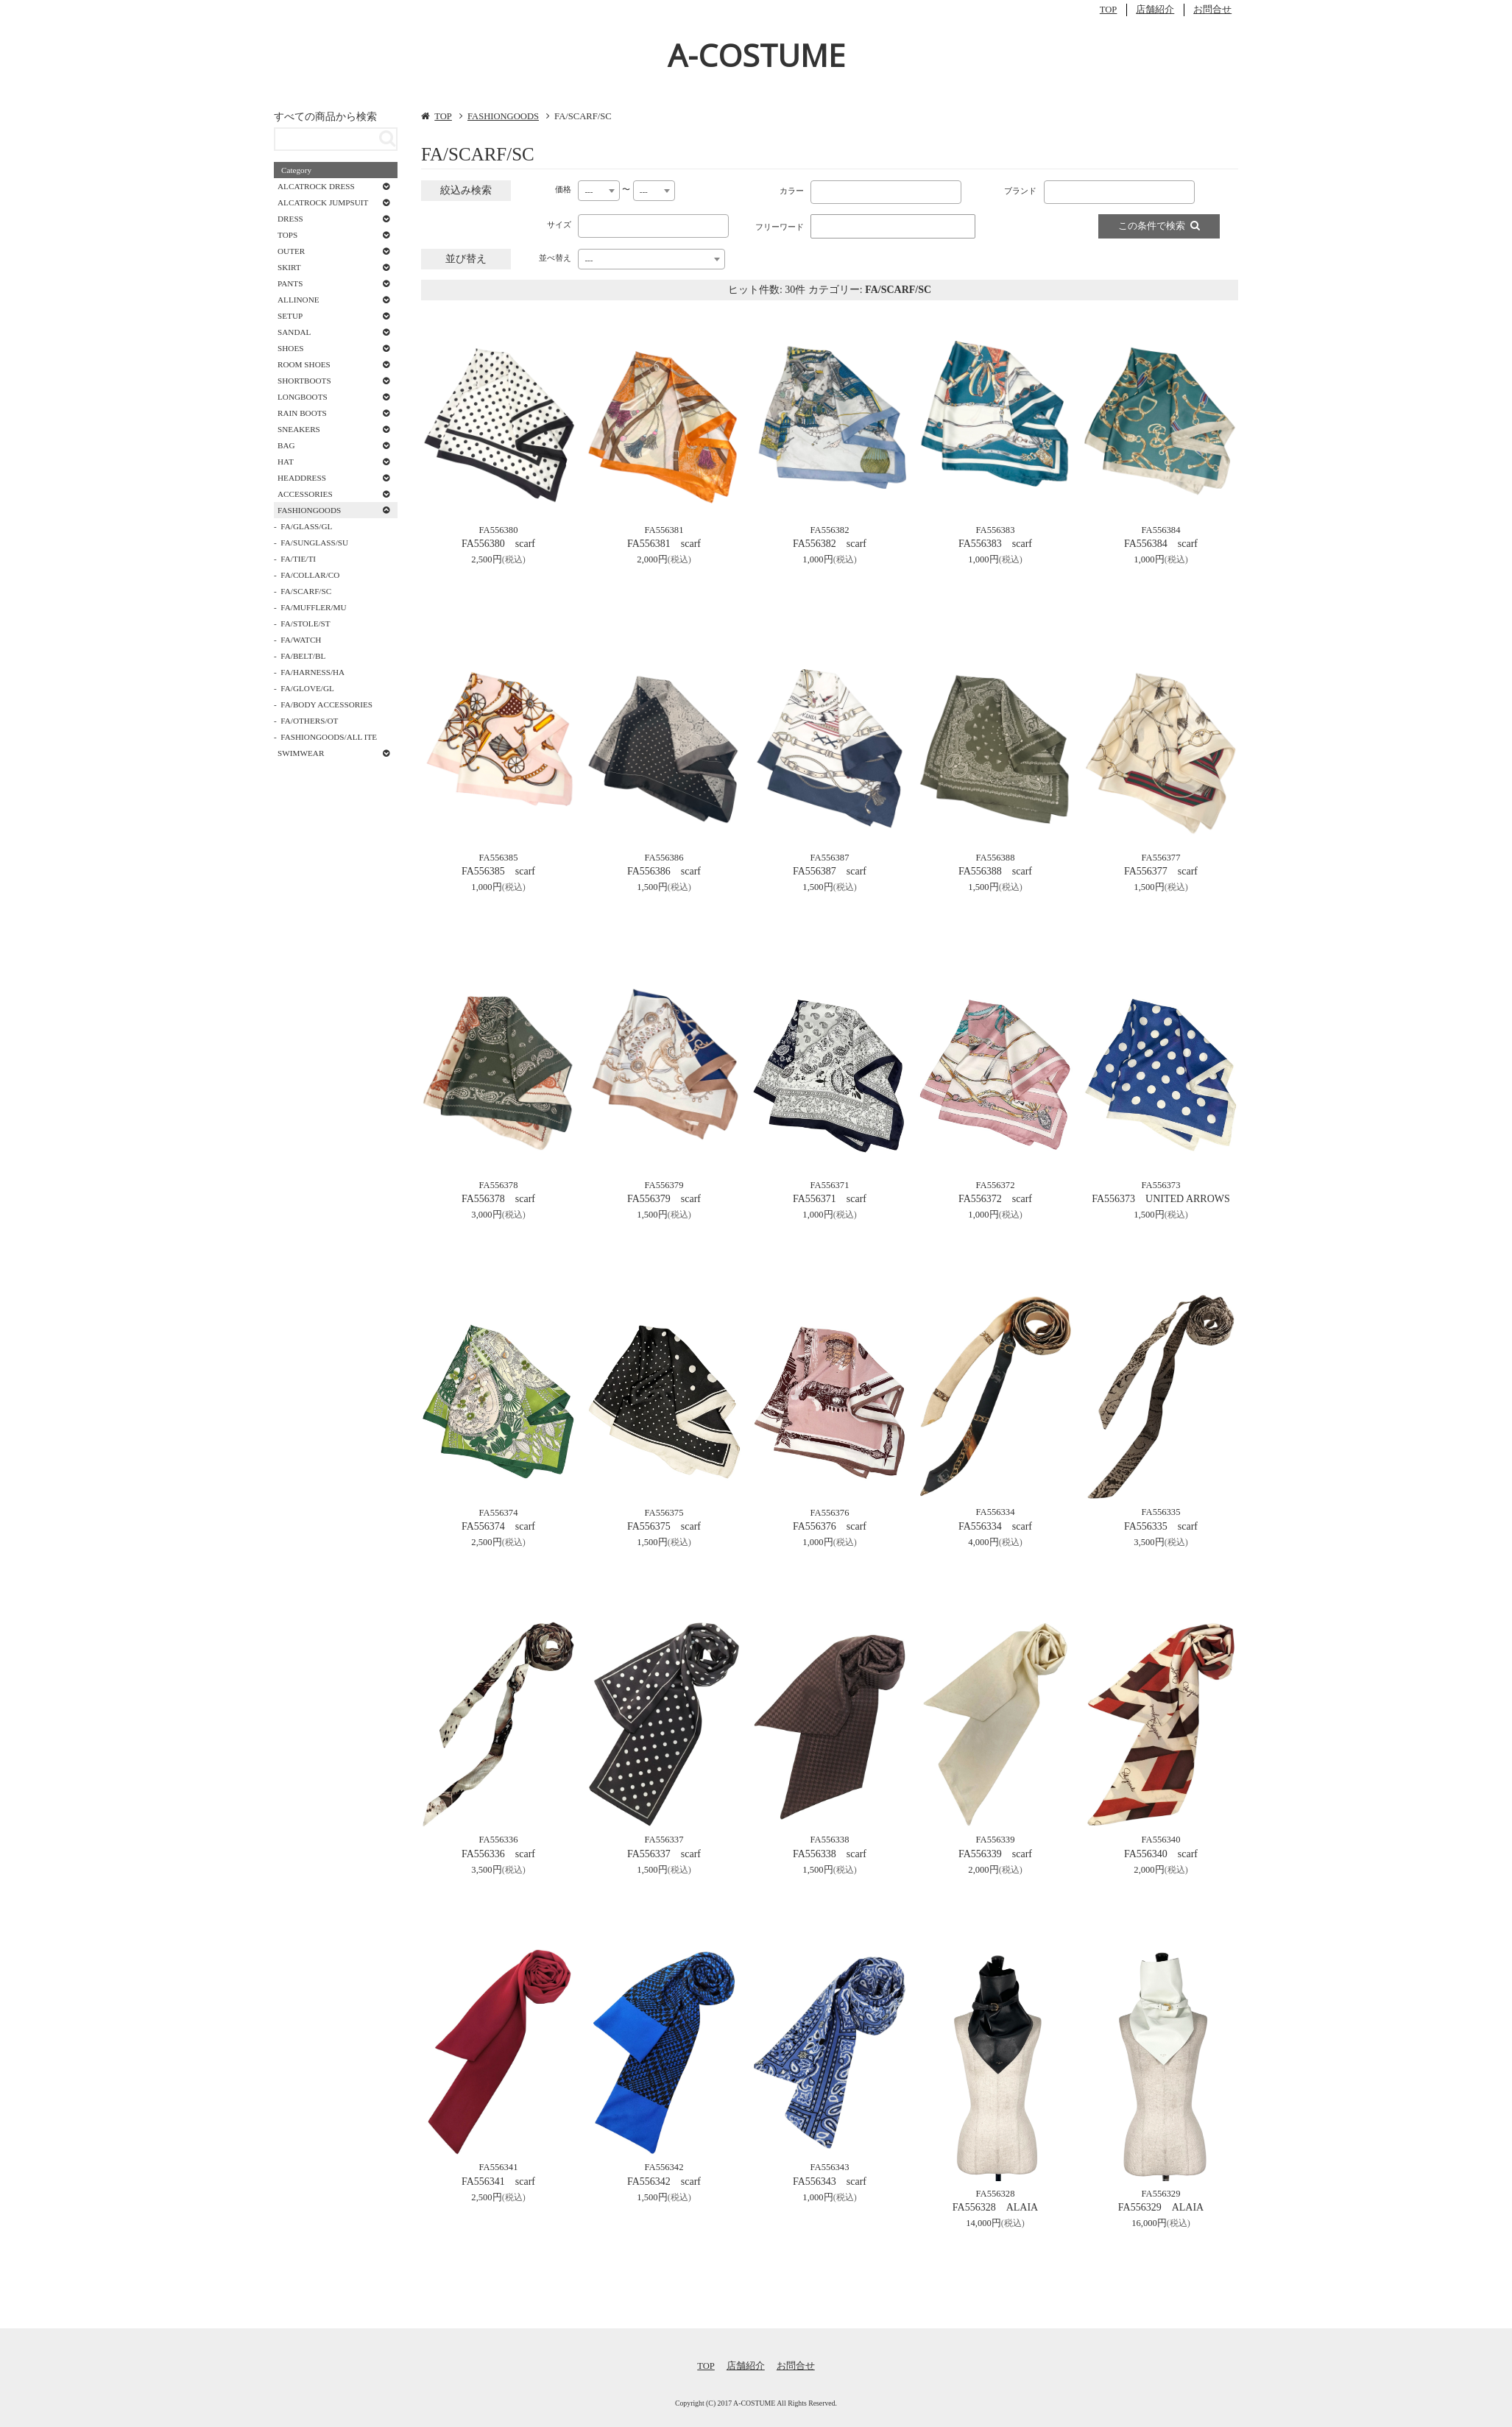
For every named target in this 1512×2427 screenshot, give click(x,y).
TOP (1108, 9)
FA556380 (498, 530)
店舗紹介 (1155, 9)
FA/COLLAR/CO (309, 574)
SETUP (290, 315)
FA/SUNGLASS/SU (314, 542)
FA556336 (498, 1839)
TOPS (287, 234)
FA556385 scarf (498, 871)
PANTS (290, 283)
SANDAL (294, 332)
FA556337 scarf (664, 1853)
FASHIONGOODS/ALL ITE (328, 736)
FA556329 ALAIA (1161, 2207)
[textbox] (818, 189)
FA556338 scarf (829, 1853)
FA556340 (1161, 1839)
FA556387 (829, 857)
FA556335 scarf (1161, 1526)
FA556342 (664, 2167)
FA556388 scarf (995, 871)
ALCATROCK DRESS (316, 186)
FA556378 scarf (498, 1198)
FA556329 (1161, 2193)
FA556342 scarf (664, 2181)
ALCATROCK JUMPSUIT (323, 202)
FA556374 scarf (498, 1526)
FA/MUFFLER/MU (313, 607)
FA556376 (829, 1513)
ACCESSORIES (305, 494)
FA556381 (664, 530)
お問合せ (1212, 9)
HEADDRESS (302, 477)
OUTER (291, 251)
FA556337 (664, 1839)
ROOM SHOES (304, 364)
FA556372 (995, 1185)
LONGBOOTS (303, 396)
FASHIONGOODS (503, 116)
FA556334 (995, 1512)
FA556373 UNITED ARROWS (1161, 1198)
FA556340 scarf (1161, 1853)
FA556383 (995, 530)
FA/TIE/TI (298, 558)
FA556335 (1161, 1512)
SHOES (290, 348)
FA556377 (1161, 857)
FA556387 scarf (829, 871)
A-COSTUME (756, 55)
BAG (286, 445)
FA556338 (829, 1839)
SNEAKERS (299, 429)
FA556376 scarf (829, 1526)
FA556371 (829, 1185)
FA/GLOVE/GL (307, 688)
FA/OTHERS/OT (309, 720)
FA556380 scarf (498, 543)
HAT (286, 461)
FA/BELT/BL (302, 655)
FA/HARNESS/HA (312, 672)
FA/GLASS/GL (306, 526)
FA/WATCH (300, 639)
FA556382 (829, 530)
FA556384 (1161, 530)
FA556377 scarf (1161, 871)
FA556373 (1161, 1185)
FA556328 (995, 2193)
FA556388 (995, 857)
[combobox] (599, 190)
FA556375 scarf (664, 1526)
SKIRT (289, 267)
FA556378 (498, 1185)
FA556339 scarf (995, 1853)
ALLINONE (298, 299)
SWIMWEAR (301, 753)
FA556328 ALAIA (995, 2207)
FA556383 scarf (995, 543)
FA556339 (995, 1839)
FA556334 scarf (995, 1526)
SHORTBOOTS (304, 380)
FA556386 (664, 857)
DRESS (290, 218)
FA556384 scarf (1161, 543)
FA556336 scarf (498, 1853)
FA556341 (498, 2167)
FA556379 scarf (664, 1198)
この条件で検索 (1159, 225)
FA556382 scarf (829, 543)
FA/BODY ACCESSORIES (326, 704)
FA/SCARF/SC (305, 591)
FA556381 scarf (664, 543)
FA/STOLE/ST (305, 623)
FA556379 (664, 1185)
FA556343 (829, 2167)
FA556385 (498, 857)
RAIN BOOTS (302, 413)
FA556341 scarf (498, 2181)
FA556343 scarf (829, 2181)
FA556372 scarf (995, 1198)
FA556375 (664, 1513)
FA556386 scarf (664, 871)
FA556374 (498, 1513)
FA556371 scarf (829, 1198)
